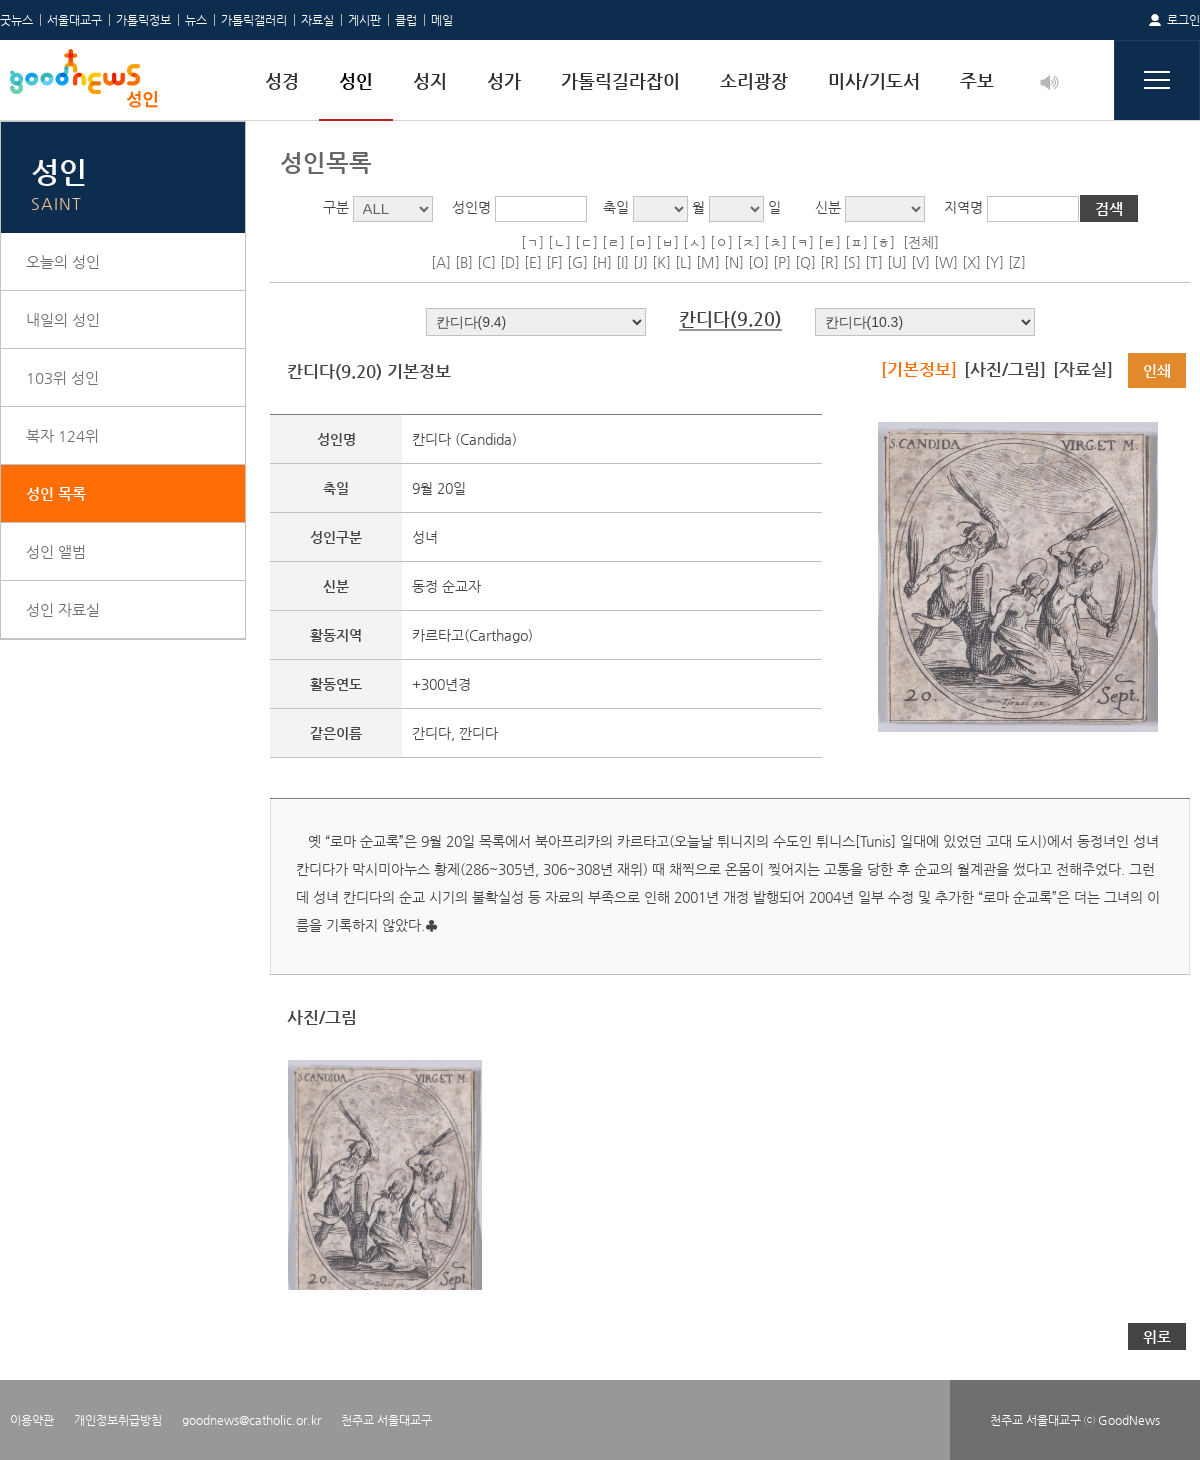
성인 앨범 (56, 551)
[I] (622, 262)
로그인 (1183, 20)
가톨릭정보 (143, 20)
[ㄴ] (559, 242)
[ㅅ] (694, 242)
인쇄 (1157, 370)
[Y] (994, 262)
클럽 (406, 20)
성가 (504, 80)
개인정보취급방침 (118, 1420)
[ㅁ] (640, 242)
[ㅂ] (667, 242)
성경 (282, 80)
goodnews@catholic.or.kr (251, 1420)
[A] (441, 262)
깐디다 (478, 733)
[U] (897, 262)
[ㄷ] (586, 242)
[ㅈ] (748, 242)
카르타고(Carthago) (472, 635)
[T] (874, 262)
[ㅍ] (856, 242)
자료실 (317, 20)
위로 (1157, 1336)
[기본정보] (919, 369)
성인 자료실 (63, 609)
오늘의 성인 (63, 261)
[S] (852, 262)
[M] (708, 262)
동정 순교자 (446, 586)
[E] (533, 262)
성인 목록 (56, 493)
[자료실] (1083, 369)
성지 (430, 80)
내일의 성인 (63, 319)
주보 (977, 80)
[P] (782, 262)
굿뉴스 (16, 20)
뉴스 (196, 20)
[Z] (1017, 262)
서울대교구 (74, 20)
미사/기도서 (874, 80)
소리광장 (754, 80)
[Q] (805, 262)
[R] (829, 262)
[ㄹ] (613, 242)
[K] (661, 262)
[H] (602, 262)
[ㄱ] (532, 242)
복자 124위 (62, 435)
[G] (577, 262)
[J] (640, 262)
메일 (442, 20)
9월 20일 (439, 488)
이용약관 (32, 1420)
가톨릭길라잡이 (620, 80)
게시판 (364, 20)
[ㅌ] (829, 242)
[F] (554, 262)
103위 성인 (62, 377)
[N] (734, 262)
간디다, (435, 733)
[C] (486, 262)
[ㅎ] (883, 242)
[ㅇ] (721, 242)
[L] (683, 262)
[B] (464, 262)
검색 (1109, 208)
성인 (356, 80)
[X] (971, 262)
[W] (946, 262)
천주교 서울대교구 (386, 1420)
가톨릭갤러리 (254, 20)
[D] (510, 262)
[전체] (921, 242)
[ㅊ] (775, 242)
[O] (758, 262)
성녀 (425, 537)
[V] (920, 262)
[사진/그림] (1005, 369)
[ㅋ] (802, 242)
